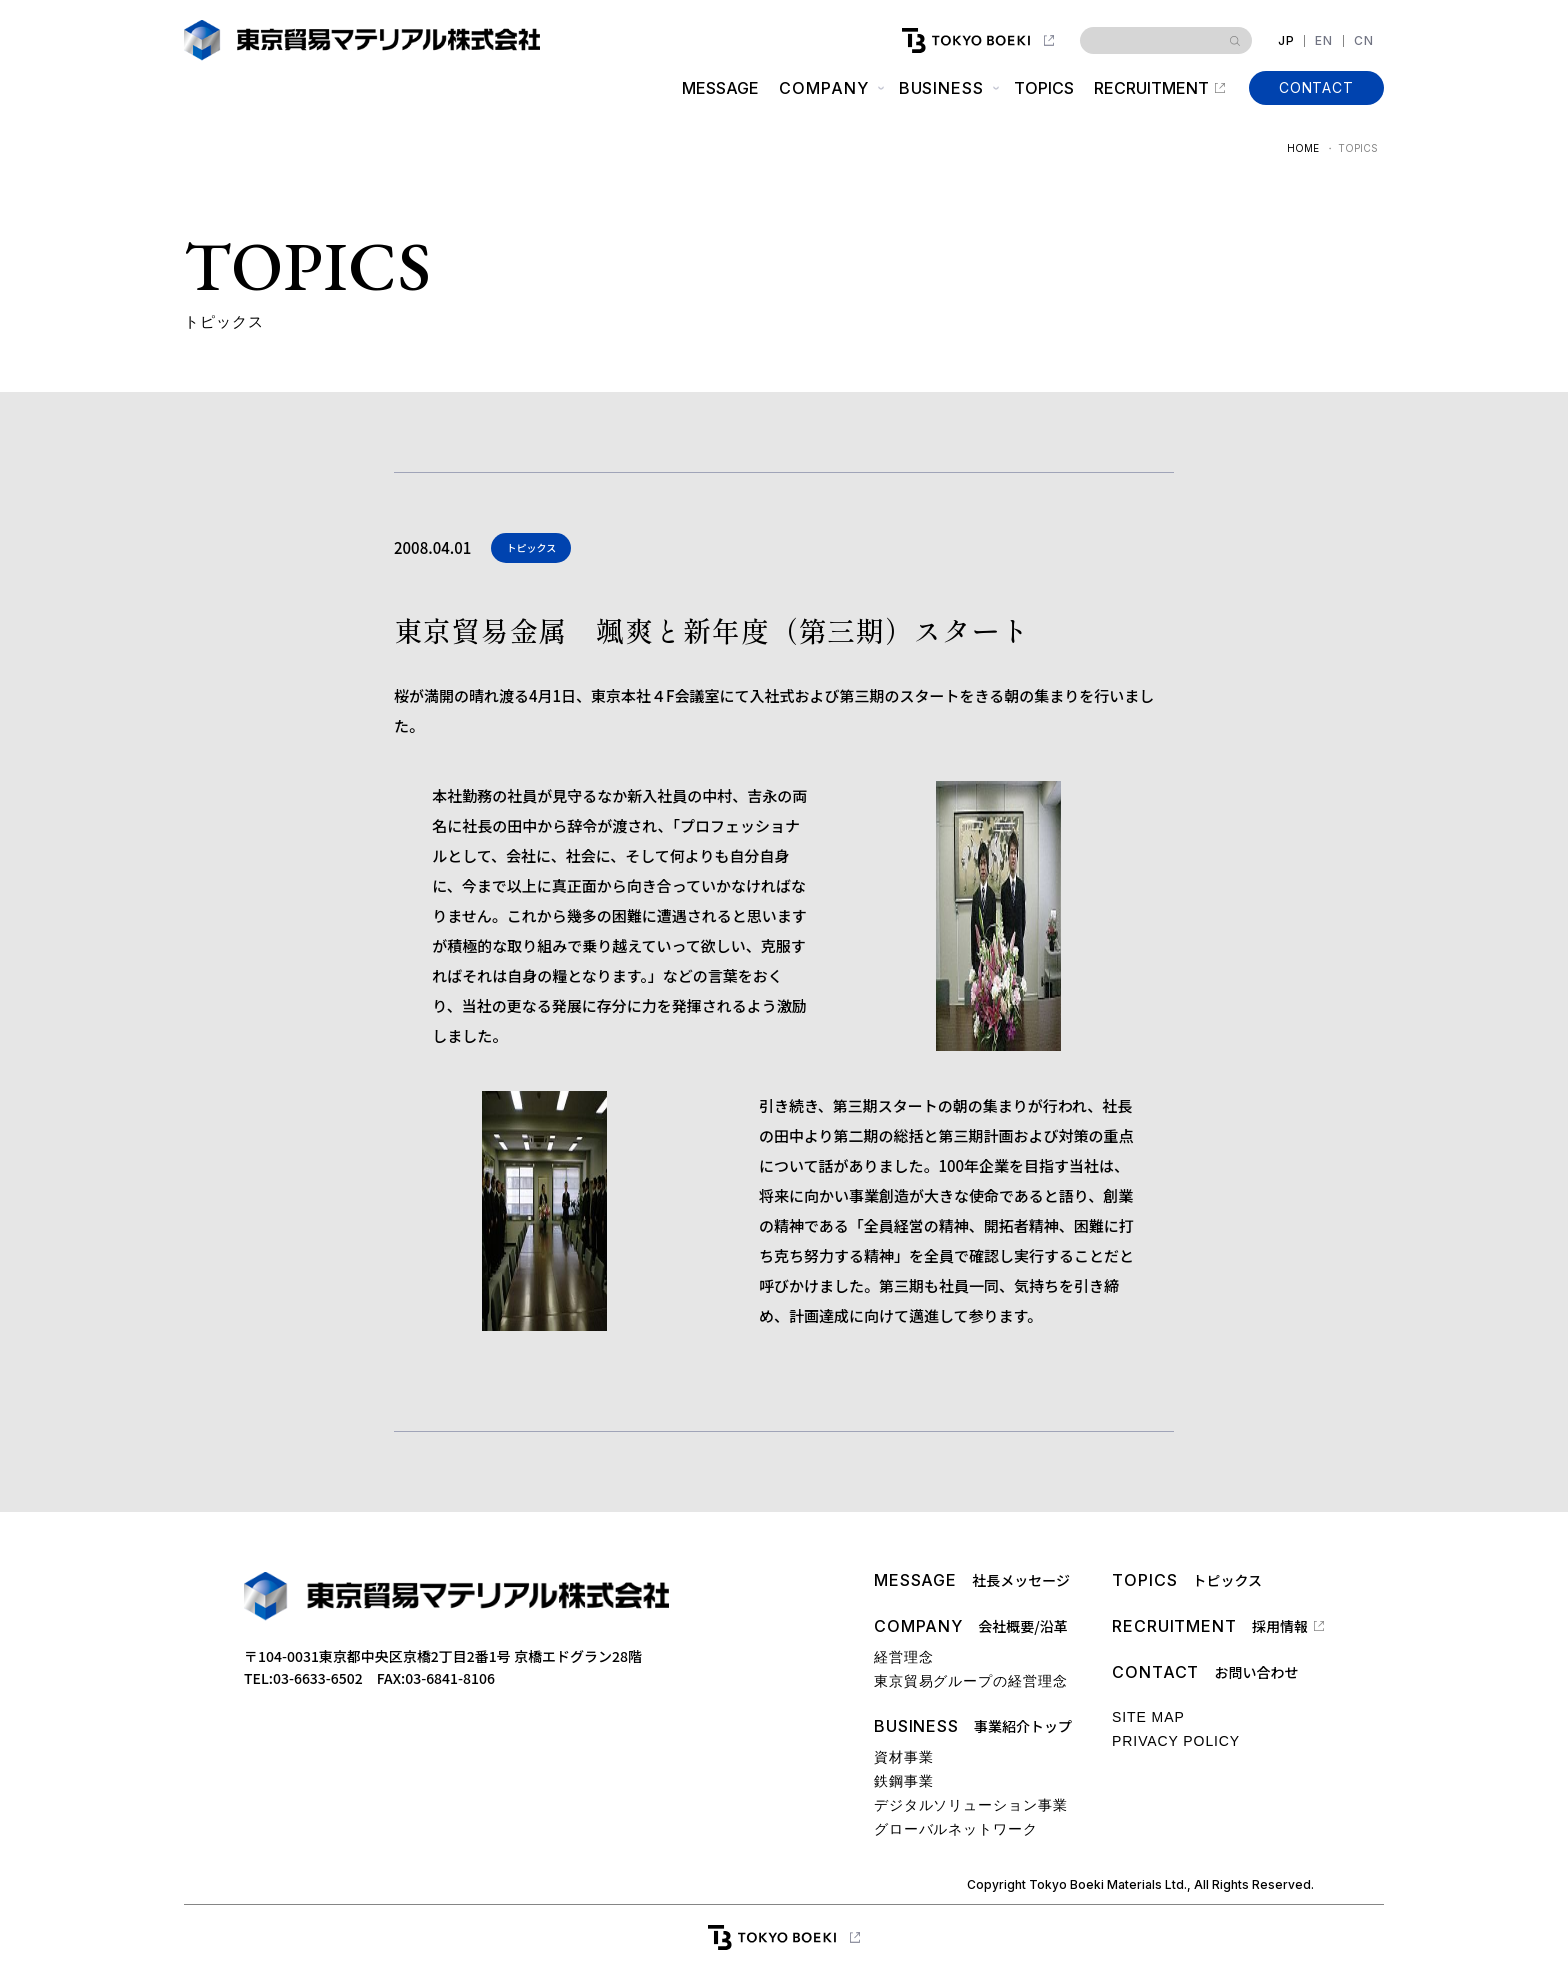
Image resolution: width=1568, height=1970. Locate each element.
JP (1286, 41)
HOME (1303, 148)
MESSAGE (720, 88)
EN (1324, 41)
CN (1364, 41)
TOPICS (1044, 88)
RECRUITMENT (1151, 88)
